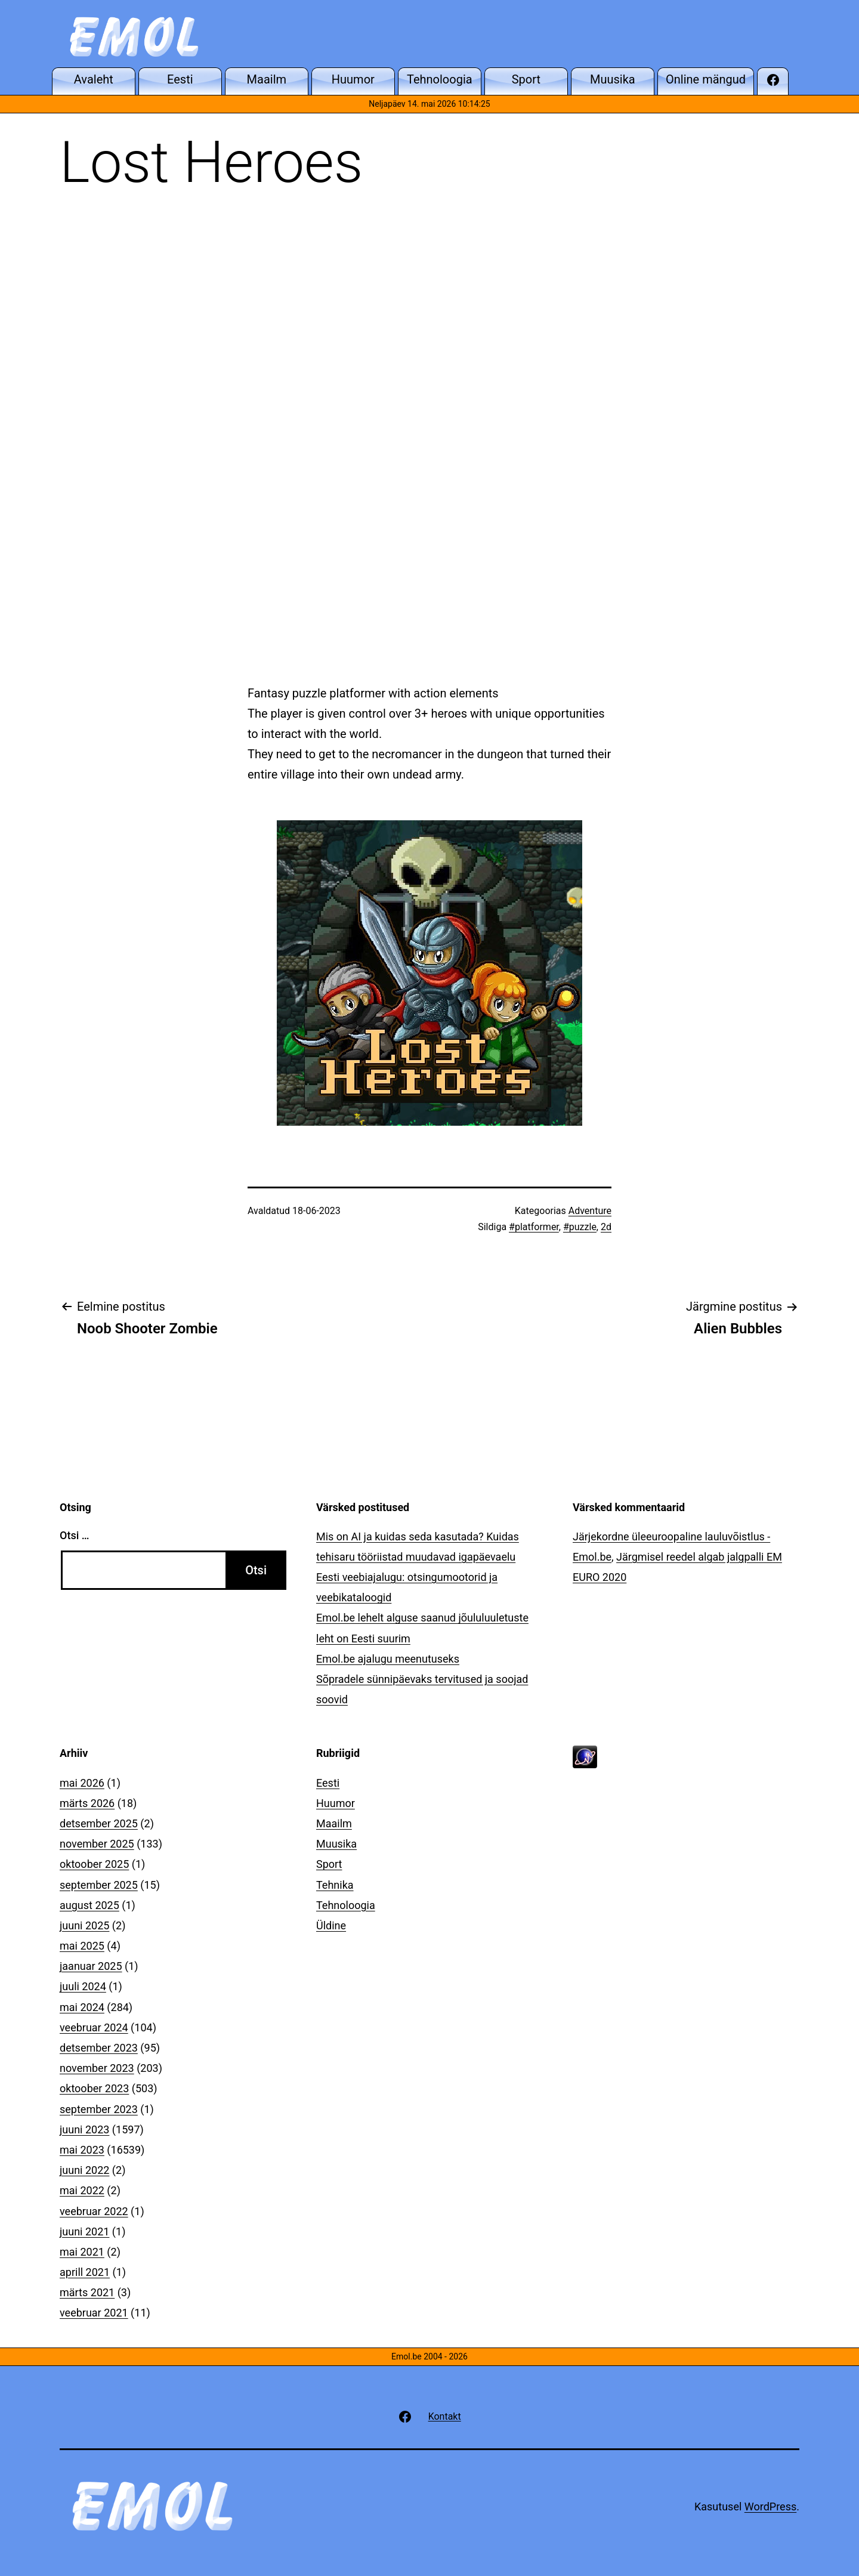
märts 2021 (87, 2292)
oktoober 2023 (94, 2088)
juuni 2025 (84, 1925)
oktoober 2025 (94, 1864)
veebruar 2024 (94, 2027)
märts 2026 (87, 1803)
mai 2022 (82, 2190)
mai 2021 (82, 2251)
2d (606, 1227)
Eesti (327, 1783)
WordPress (770, 2506)
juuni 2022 (84, 2170)
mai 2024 (82, 2007)
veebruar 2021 (94, 2312)
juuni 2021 (84, 2231)
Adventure (589, 1210)
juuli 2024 (83, 1986)
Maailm (334, 1823)
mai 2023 (82, 2149)
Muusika (336, 1843)
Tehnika (335, 1885)
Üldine (331, 1925)
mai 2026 (82, 1783)
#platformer (534, 1227)
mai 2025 (82, 1945)
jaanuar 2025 (91, 1966)
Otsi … (74, 1535)
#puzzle (580, 1227)
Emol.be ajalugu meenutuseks (387, 1659)
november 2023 (97, 2068)
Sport (329, 1864)
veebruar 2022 (94, 2211)
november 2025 (97, 1843)
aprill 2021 (85, 2272)
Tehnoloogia (345, 1905)
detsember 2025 (99, 1823)
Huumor (335, 1803)
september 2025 (99, 1885)
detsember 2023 (99, 2047)
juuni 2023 (84, 2129)
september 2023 (99, 2109)
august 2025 (89, 1905)
